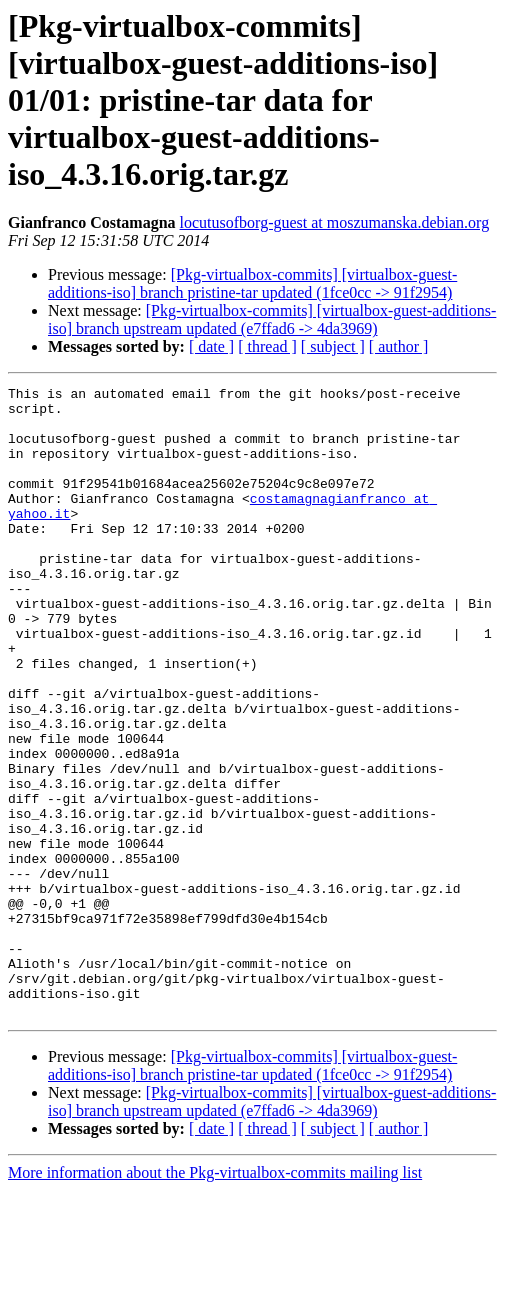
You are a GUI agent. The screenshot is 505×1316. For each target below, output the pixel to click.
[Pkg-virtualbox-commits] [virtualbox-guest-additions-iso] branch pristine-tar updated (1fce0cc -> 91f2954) (252, 283)
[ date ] (211, 346)
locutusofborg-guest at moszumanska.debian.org (335, 222)
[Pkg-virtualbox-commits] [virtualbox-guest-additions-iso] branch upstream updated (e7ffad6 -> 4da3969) (272, 319)
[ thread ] (267, 346)
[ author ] (399, 346)
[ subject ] (333, 346)
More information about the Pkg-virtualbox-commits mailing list (215, 1298)
